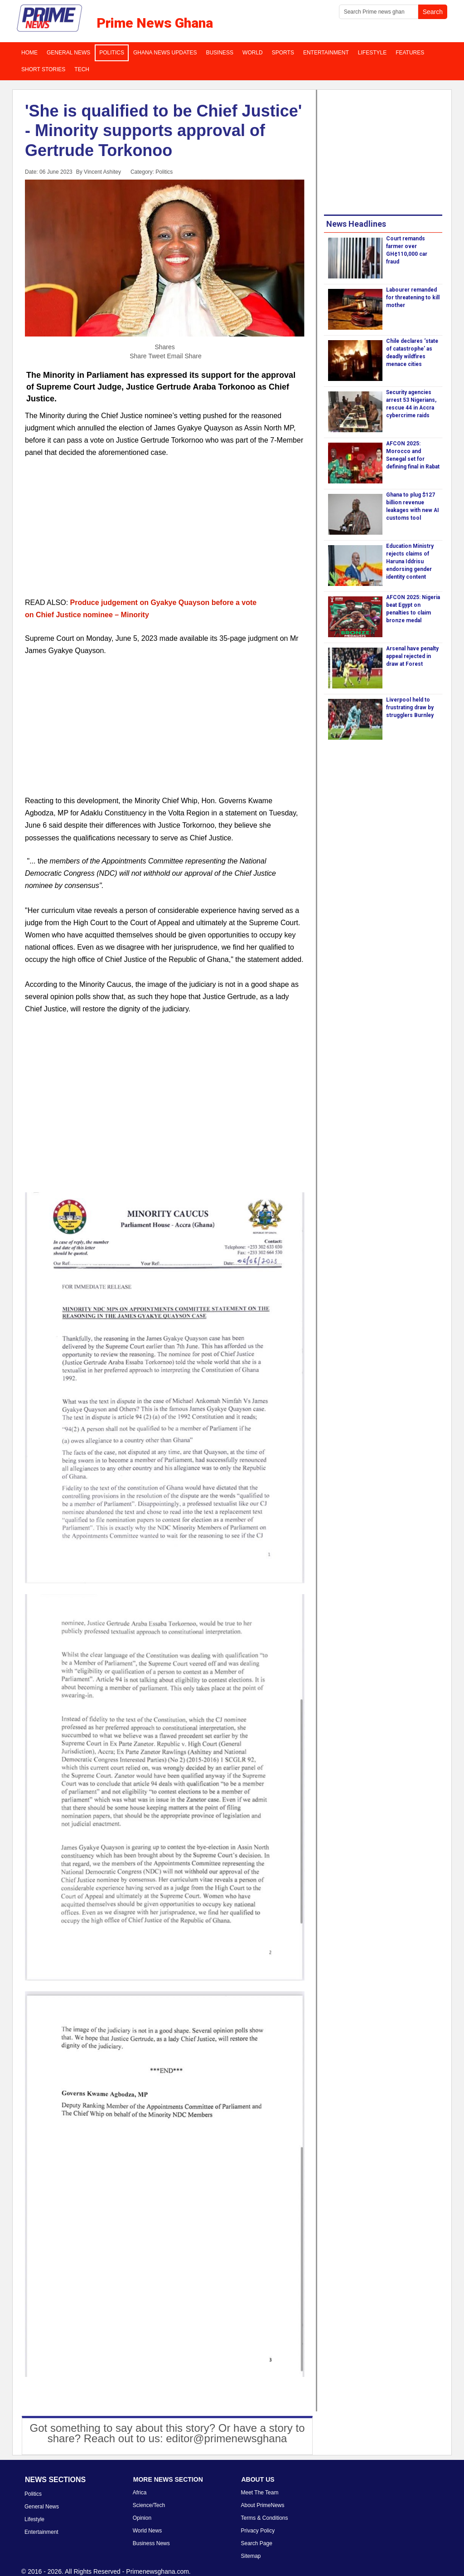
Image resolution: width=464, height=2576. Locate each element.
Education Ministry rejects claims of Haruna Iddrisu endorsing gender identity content (410, 561)
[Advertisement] (164, 532)
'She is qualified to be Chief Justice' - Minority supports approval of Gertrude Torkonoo (163, 130)
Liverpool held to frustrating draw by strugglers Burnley (410, 707)
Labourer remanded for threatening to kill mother (413, 297)
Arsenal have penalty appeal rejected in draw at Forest (412, 656)
